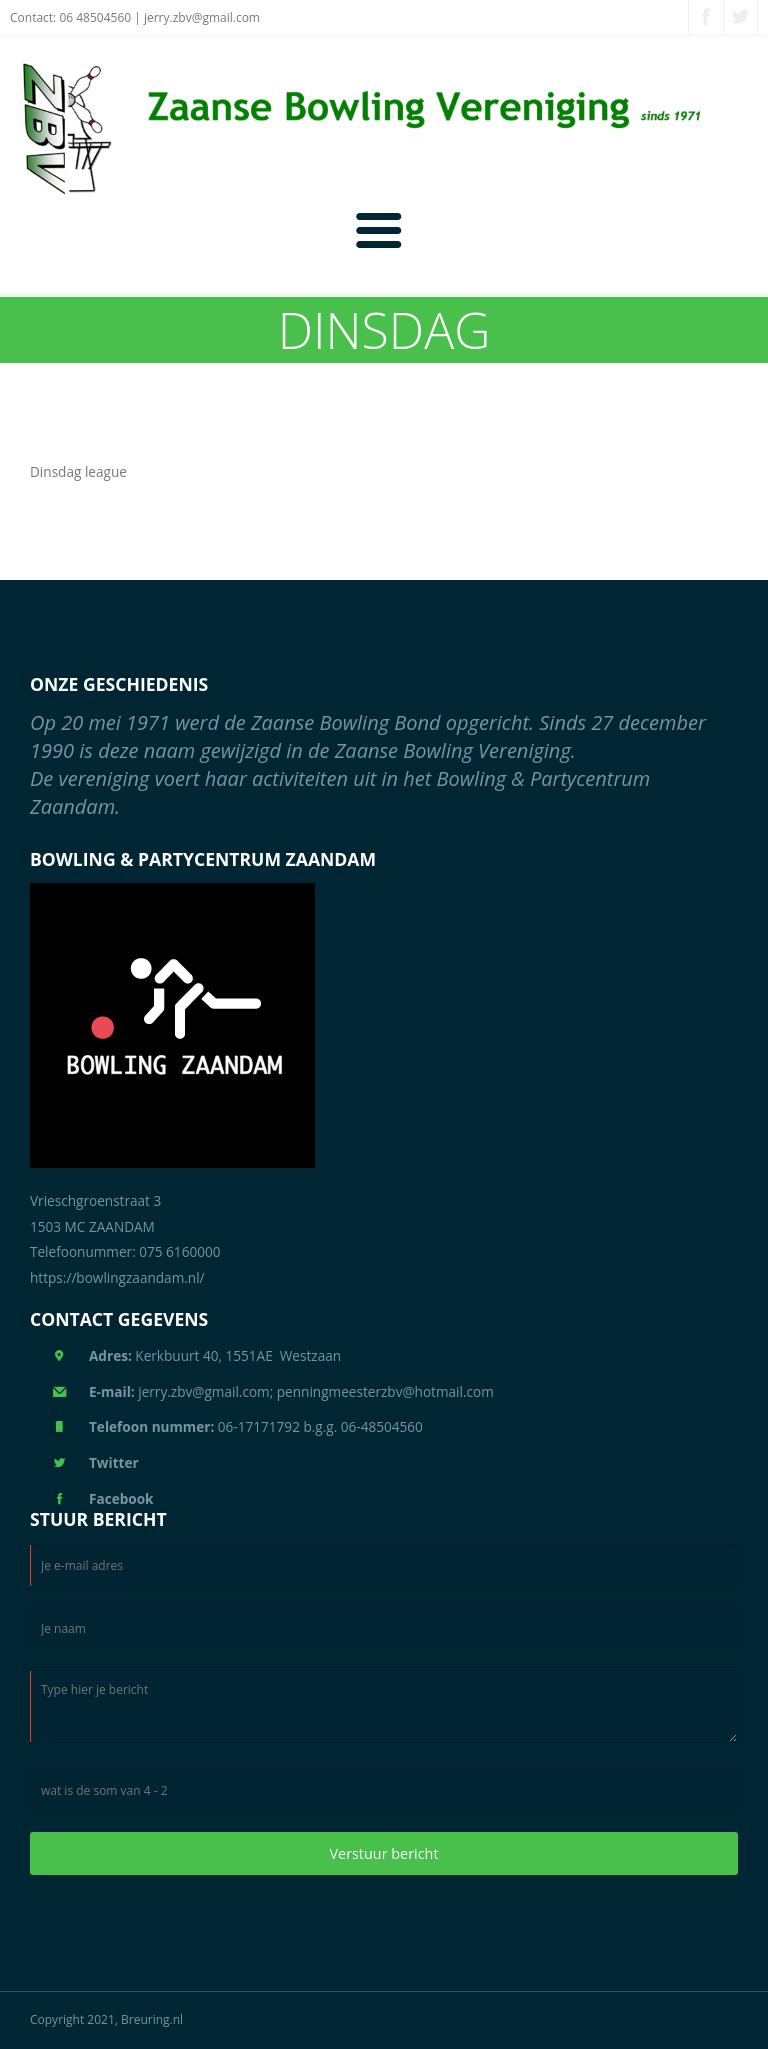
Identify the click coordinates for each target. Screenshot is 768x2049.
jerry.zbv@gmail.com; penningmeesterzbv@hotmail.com (291, 1391)
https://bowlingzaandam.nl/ (117, 1277)
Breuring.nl (152, 2019)
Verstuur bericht (383, 1853)
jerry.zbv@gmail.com (202, 17)
